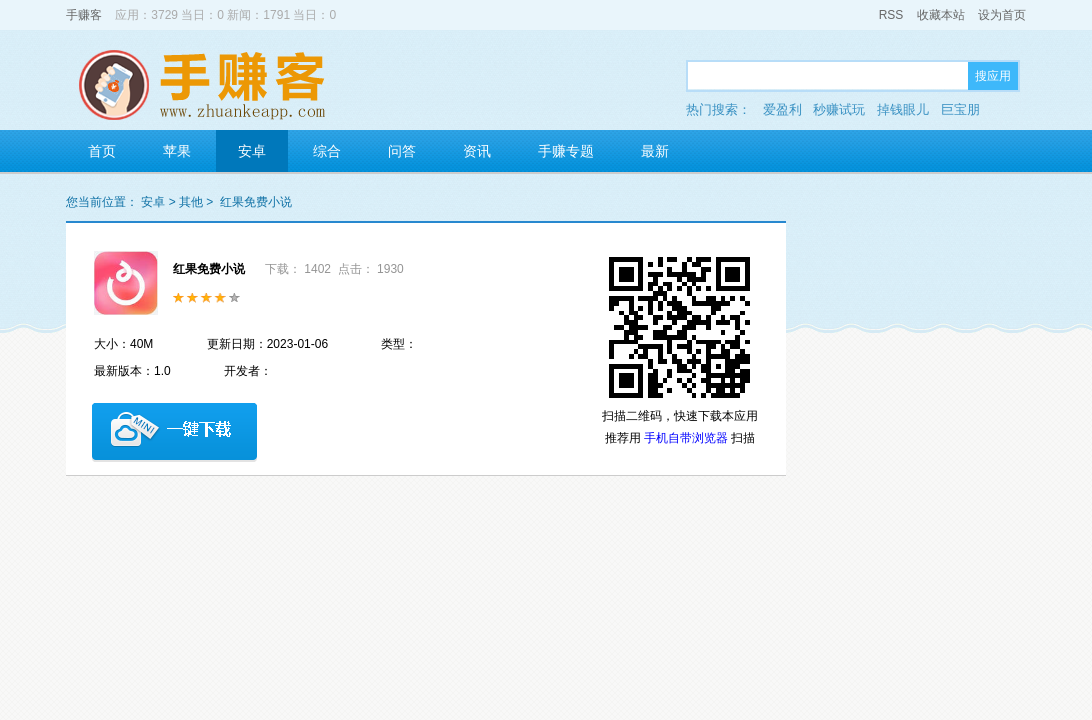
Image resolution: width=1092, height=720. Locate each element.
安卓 (252, 151)
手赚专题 (566, 151)
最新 (655, 151)
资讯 (477, 151)
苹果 (177, 151)
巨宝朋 (960, 109)
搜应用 (993, 76)
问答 (402, 151)
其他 (191, 202)
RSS (891, 15)
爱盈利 (782, 109)
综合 (327, 151)
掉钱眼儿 (903, 109)
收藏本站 (941, 15)
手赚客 (84, 15)
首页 (102, 151)
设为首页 (1002, 15)
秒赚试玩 (839, 109)
